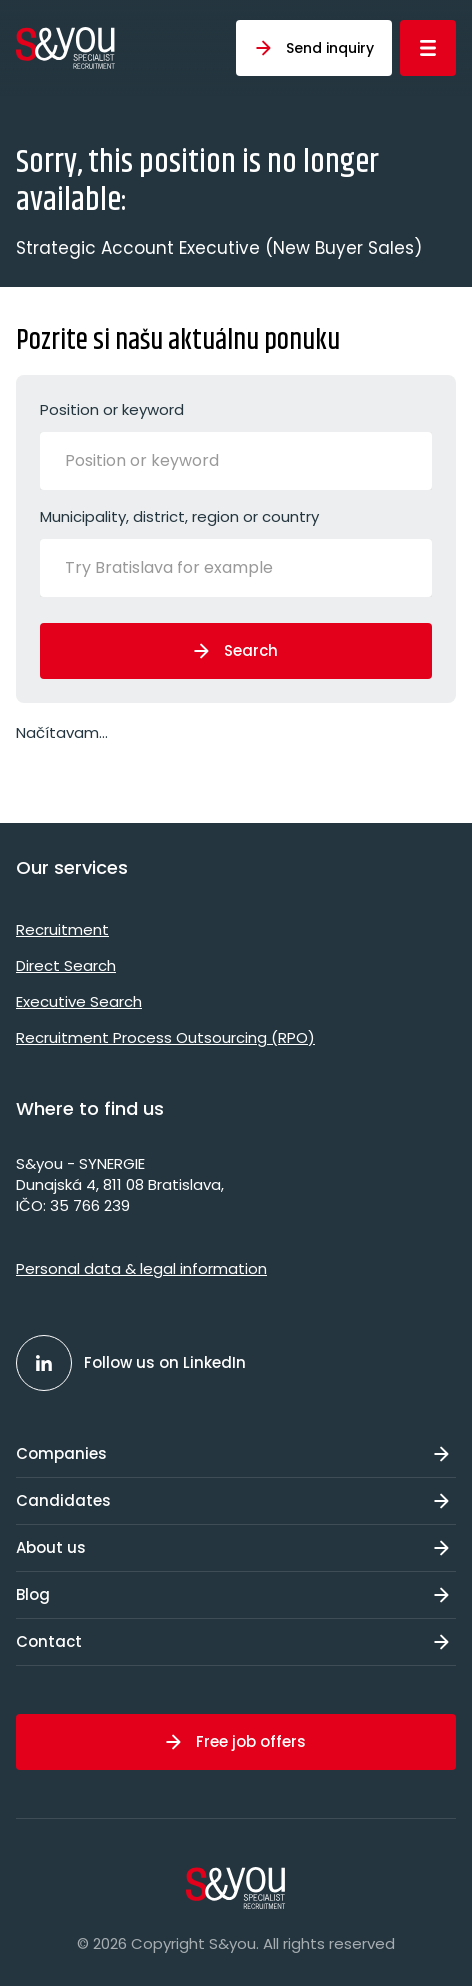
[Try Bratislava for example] (200, 568)
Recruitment (62, 929)
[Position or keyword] (165, 461)
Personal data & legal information (141, 1268)
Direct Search (66, 965)
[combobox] (236, 461)
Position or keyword (236, 444)
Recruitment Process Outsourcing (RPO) (165, 1037)
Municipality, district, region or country (236, 551)
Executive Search (79, 1001)
